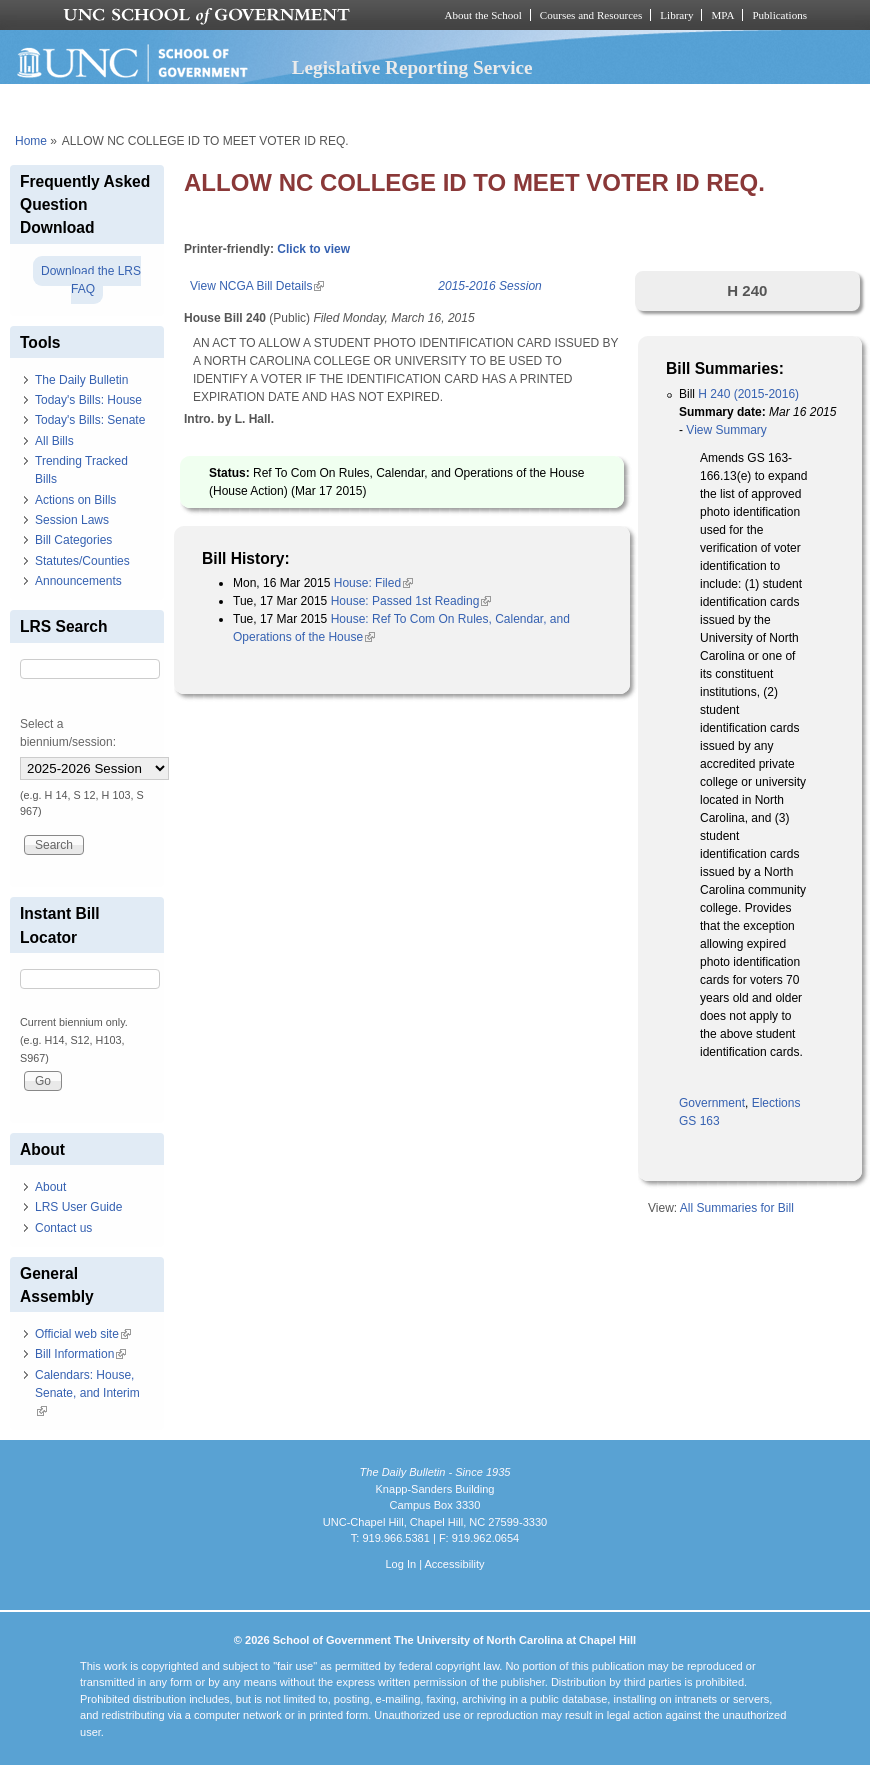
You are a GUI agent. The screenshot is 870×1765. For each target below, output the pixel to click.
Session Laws (72, 520)
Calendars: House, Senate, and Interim (87, 1393)
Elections (776, 1103)
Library (676, 15)
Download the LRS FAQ (91, 280)
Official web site (83, 1334)
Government (712, 1103)
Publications (779, 15)
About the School (483, 15)
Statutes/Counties (82, 561)
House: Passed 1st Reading (411, 601)
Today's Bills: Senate (90, 420)
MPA (722, 15)
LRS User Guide (78, 1207)
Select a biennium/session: (68, 733)
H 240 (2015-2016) (748, 394)
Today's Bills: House (88, 400)
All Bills (54, 441)
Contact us (63, 1228)
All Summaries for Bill (737, 1208)
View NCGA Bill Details (257, 286)
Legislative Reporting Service (412, 67)
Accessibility (454, 1564)
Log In (400, 1564)
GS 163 (699, 1121)
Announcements (78, 581)
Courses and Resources (591, 15)
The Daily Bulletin (81, 380)
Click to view (313, 249)
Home (31, 141)
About (50, 1187)
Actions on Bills (75, 500)
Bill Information (80, 1354)
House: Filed (373, 583)
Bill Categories (73, 540)
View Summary (726, 430)
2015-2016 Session (489, 286)
